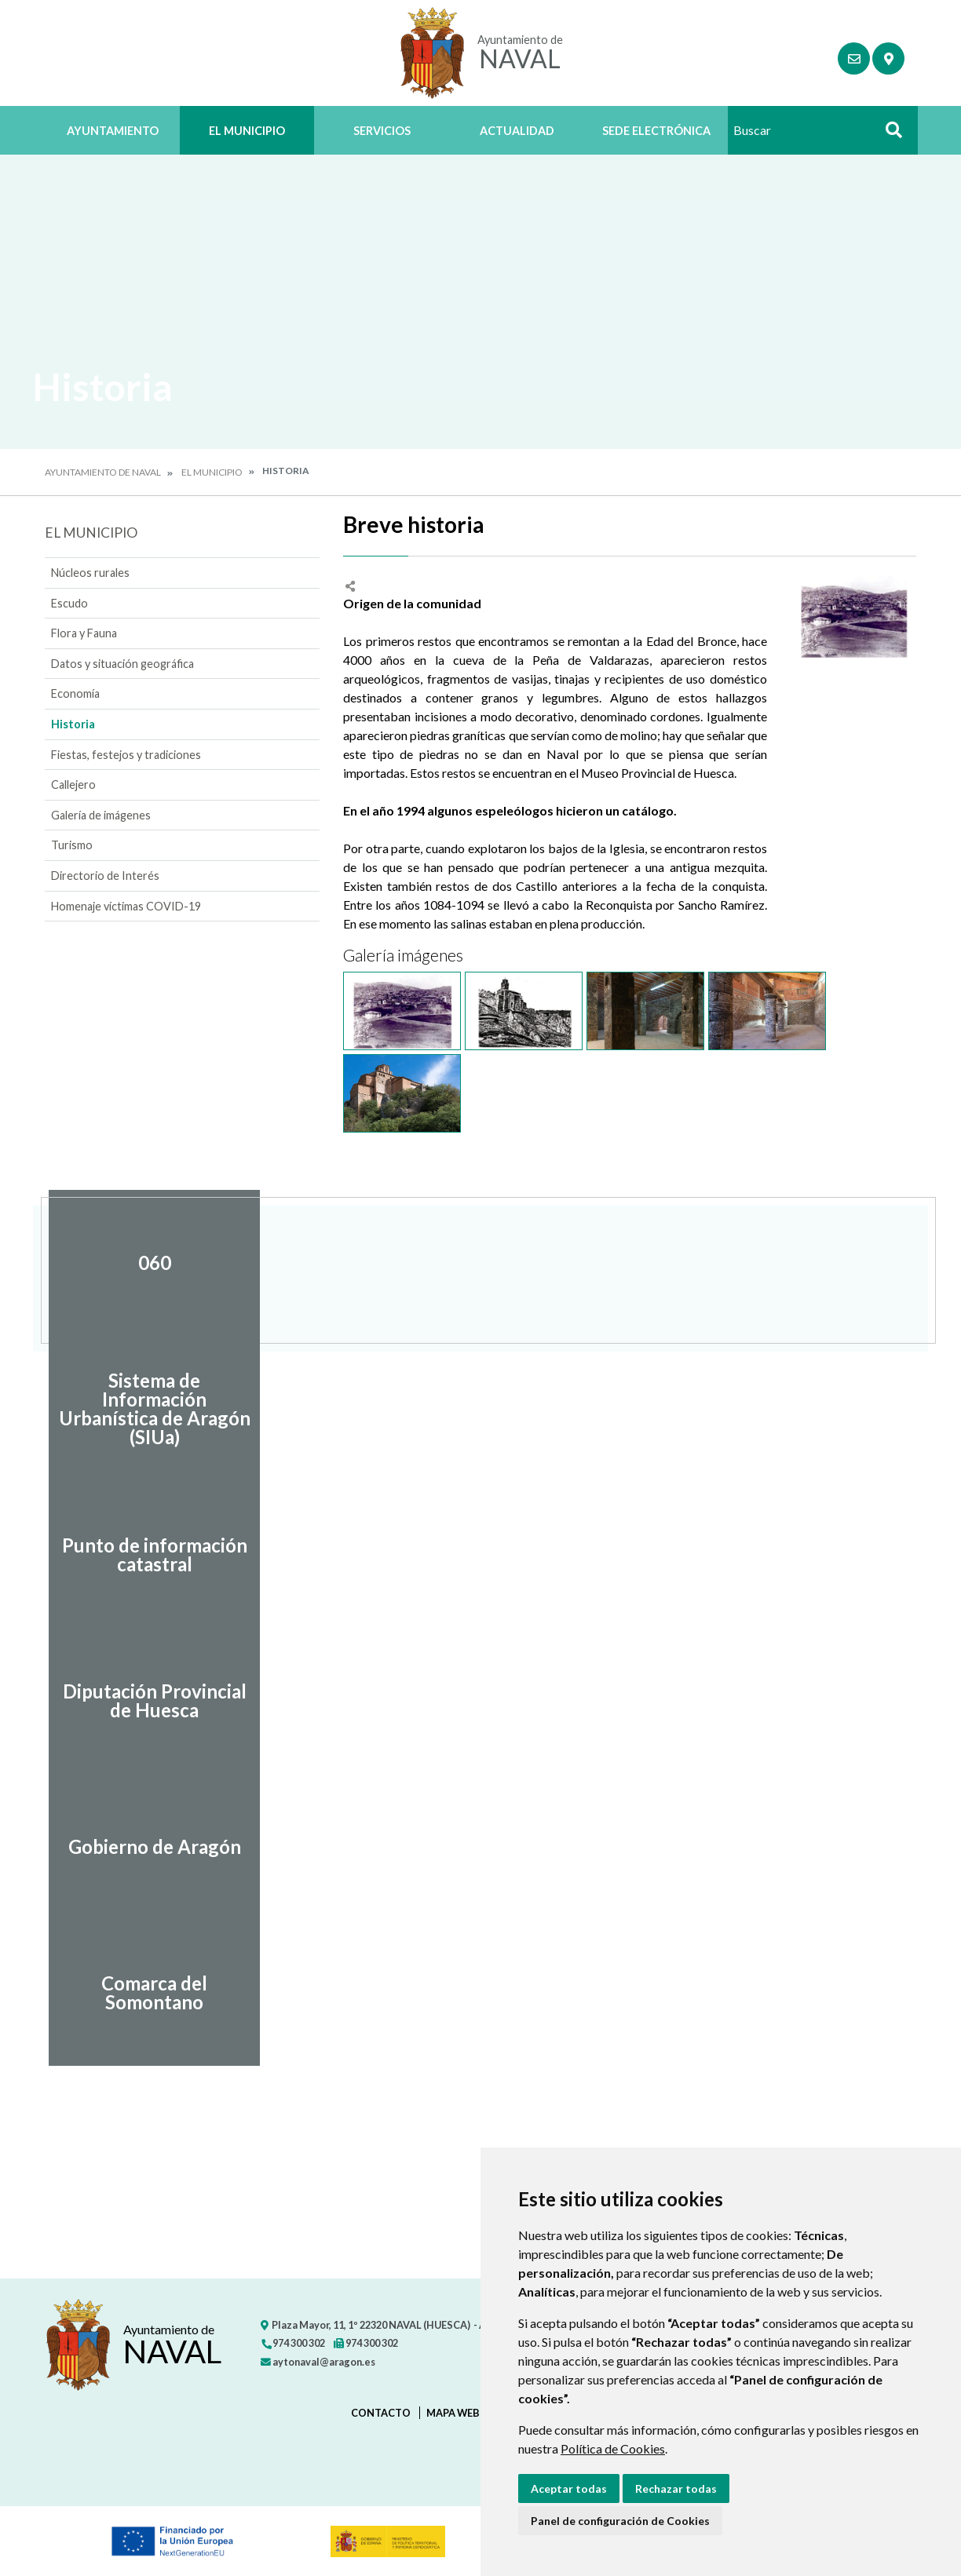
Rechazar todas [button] (676, 2488)
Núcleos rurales (90, 572)
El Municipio (247, 130)
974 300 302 (293, 2343)
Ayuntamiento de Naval (103, 472)
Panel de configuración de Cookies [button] (620, 2520)
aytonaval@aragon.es (318, 2361)
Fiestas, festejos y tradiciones (126, 754)
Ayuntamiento (113, 130)
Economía (75, 693)
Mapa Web (453, 2412)
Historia (73, 724)
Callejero (73, 784)
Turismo (72, 845)
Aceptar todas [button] (569, 2488)
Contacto (381, 2412)
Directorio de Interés (105, 875)
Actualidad (517, 130)
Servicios (382, 130)
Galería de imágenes (101, 815)
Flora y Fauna (84, 633)
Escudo (69, 603)
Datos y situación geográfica (122, 663)
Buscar (888, 134)
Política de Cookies (613, 2448)
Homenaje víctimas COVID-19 (126, 906)
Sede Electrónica (656, 130)
